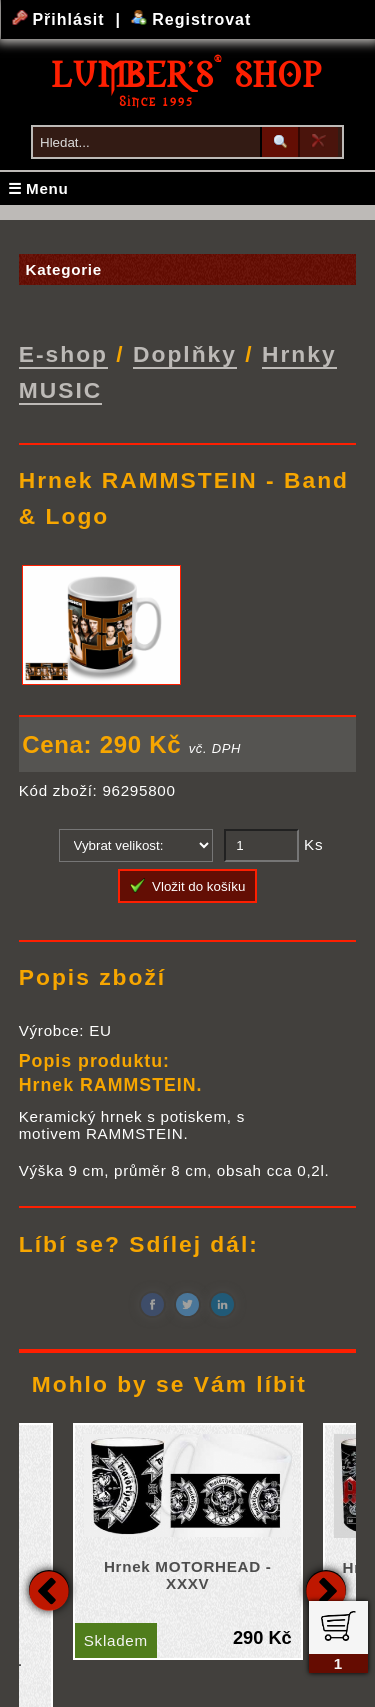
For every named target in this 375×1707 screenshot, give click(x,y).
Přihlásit (61, 19)
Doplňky (185, 354)
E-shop (63, 354)
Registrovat (191, 19)
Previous (49, 1589)
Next (326, 1589)
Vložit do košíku (188, 885)
